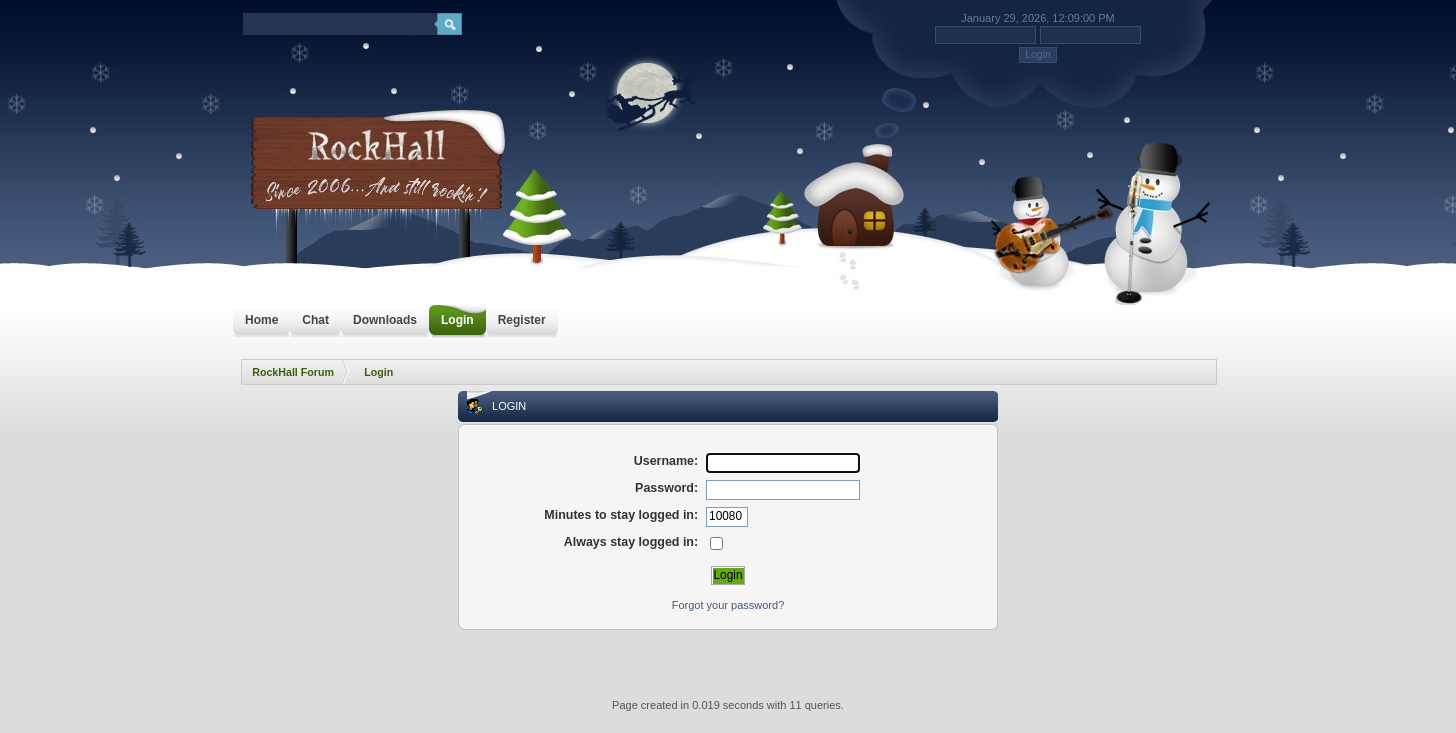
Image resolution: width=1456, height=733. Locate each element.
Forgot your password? (728, 605)
